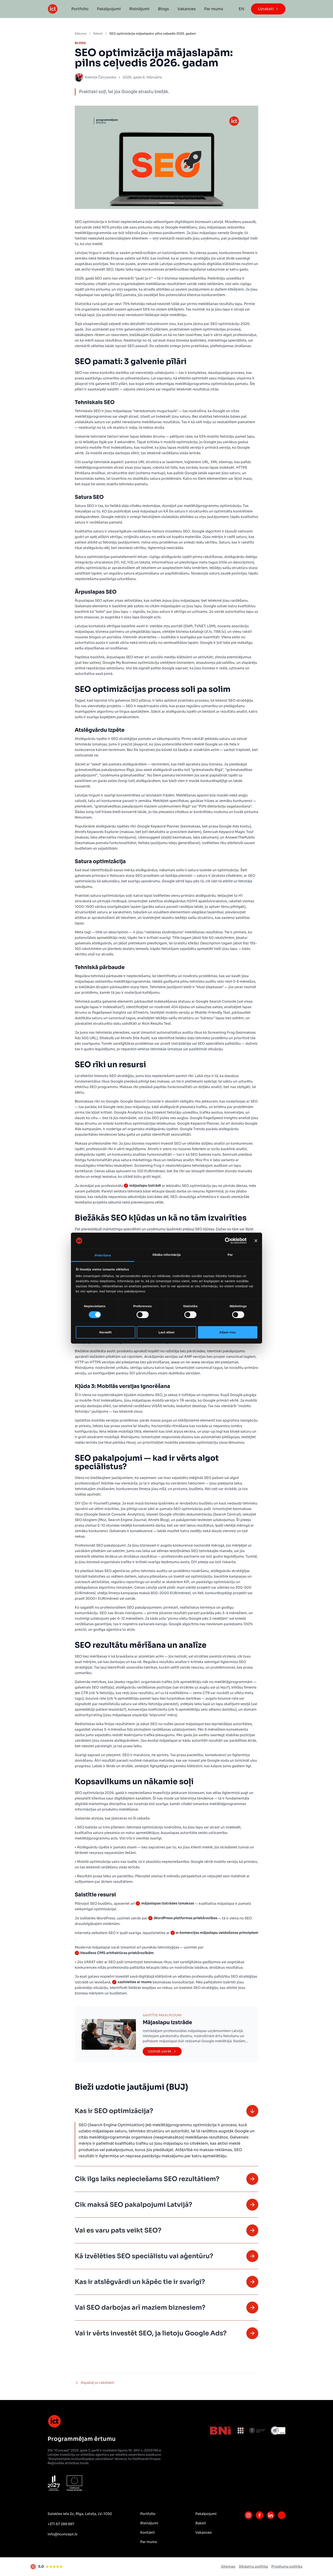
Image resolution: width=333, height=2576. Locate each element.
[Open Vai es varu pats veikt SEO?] (252, 2230)
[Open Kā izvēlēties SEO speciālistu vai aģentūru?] (252, 2256)
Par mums (213, 9)
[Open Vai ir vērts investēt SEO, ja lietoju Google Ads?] (252, 2333)
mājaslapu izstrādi (142, 1185)
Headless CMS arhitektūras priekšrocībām (114, 1953)
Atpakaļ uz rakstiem (94, 2382)
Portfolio (80, 9)
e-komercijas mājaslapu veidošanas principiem (214, 1932)
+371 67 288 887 (61, 2524)
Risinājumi (139, 9)
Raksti (98, 33)
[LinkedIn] (270, 2515)
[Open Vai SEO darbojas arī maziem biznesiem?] (252, 2307)
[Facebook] (259, 2515)
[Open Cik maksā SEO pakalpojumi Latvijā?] (252, 2205)
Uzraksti (268, 9)
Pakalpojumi (109, 9)
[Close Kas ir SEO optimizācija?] (252, 2111)
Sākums (80, 33)
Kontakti (147, 2532)
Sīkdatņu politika (253, 2566)
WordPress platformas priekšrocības (182, 1918)
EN (241, 9)
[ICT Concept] (53, 9)
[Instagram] (248, 2515)
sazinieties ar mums (132, 1982)
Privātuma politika (286, 2566)
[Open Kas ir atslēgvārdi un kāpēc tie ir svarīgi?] (252, 2282)
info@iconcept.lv (63, 2534)
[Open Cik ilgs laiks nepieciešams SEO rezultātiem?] (252, 2179)
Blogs (163, 9)
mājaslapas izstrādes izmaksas (165, 1903)
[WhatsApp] (281, 2515)
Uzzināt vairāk (162, 2051)
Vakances (186, 9)
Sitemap (228, 2566)
